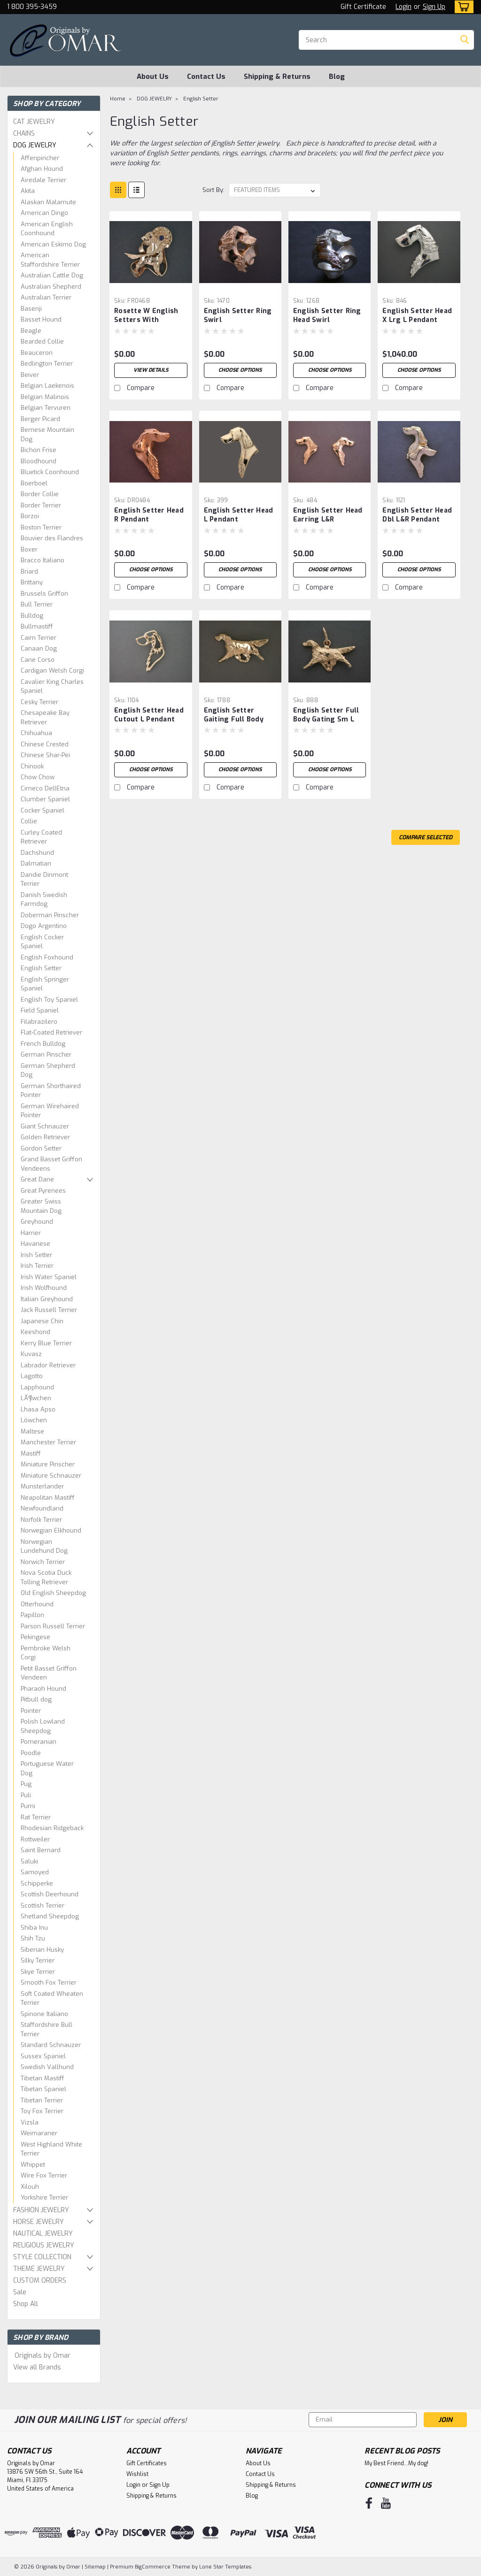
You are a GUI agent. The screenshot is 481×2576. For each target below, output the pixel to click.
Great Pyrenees (43, 1191)
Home (117, 98)
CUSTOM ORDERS (39, 2280)
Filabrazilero (39, 1022)
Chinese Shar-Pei (45, 755)
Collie (29, 821)
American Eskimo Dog (53, 244)
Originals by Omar (42, 2355)
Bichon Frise (38, 450)
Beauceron (37, 353)
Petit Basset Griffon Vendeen (49, 1673)
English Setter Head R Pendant (149, 515)
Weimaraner (39, 2133)
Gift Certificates (146, 2463)
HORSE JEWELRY (38, 2221)
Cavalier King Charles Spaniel (52, 686)
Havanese (35, 1244)
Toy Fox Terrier (42, 2111)
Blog (337, 76)
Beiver (30, 375)
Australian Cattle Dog (52, 275)
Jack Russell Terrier (49, 1310)
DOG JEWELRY (34, 145)
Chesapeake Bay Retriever (45, 717)
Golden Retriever (45, 1137)
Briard (29, 571)
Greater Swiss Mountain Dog (41, 1206)
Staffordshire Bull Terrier (46, 2029)
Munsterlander (42, 1486)
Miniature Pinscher (48, 1464)
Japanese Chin (42, 1321)
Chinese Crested (45, 744)
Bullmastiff (37, 626)
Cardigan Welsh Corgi (52, 671)
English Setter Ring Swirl (238, 315)
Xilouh (30, 2187)
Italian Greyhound (47, 1299)
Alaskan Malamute (48, 202)
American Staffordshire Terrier (50, 259)
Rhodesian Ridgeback (52, 1828)
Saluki (29, 1861)
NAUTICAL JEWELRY (43, 2233)
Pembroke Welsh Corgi (45, 1653)
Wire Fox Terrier (44, 2175)
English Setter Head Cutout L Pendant (149, 715)
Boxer (29, 549)
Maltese (32, 1431)
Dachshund (37, 853)
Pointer (31, 1711)
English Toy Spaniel (49, 1000)
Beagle (31, 331)
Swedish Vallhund (47, 2067)
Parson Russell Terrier (53, 1626)
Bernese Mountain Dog (47, 434)
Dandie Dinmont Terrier (44, 879)
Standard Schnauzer (51, 2045)
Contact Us (206, 76)
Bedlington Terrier (47, 364)
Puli (26, 1795)
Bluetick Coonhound (50, 472)
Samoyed (35, 1872)
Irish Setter (36, 1255)
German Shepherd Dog (48, 1070)
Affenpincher (40, 158)
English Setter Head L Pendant (238, 515)
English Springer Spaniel (45, 984)
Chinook (32, 766)
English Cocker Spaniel (42, 942)
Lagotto (32, 1376)
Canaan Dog (39, 648)
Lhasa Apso (38, 1409)
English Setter (41, 968)
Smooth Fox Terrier (49, 1982)
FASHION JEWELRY (41, 2210)
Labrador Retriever (48, 1365)
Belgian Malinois (45, 397)
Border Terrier (41, 505)
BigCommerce (153, 2566)
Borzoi (30, 516)
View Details (150, 370)
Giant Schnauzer (45, 1126)
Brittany (32, 582)
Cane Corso (37, 660)
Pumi (28, 1806)
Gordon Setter (41, 1148)
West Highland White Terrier (51, 2149)
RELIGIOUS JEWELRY (43, 2245)
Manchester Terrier (48, 1442)
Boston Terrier (41, 527)
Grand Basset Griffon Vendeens (51, 1164)
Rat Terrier (36, 1817)
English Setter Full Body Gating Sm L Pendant (326, 715)
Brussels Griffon (44, 594)
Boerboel (34, 483)
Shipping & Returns (277, 76)
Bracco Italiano (42, 560)
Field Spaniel (40, 1010)
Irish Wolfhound (44, 1288)
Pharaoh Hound (43, 1689)
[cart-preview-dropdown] (462, 6)
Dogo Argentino (44, 926)
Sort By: (213, 190)
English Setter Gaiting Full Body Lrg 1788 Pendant (234, 715)
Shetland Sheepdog (50, 1916)
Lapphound (37, 1387)
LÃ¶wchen (36, 1398)
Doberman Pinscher (50, 915)
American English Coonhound (47, 229)
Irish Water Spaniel (49, 1277)
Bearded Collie (42, 341)
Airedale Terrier (43, 180)
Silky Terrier (37, 1960)
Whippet (33, 2165)
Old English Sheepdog (53, 1593)
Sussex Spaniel (43, 2056)
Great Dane (37, 1179)
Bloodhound (38, 461)
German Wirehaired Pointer (50, 1110)
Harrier (31, 1233)
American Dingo (44, 213)
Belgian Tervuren (45, 408)
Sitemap (95, 2566)
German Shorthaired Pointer (51, 1090)
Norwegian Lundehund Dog (44, 1546)
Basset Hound (41, 319)
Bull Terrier (37, 604)
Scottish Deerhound (49, 1894)
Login (403, 6)
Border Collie (40, 494)
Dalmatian (36, 863)
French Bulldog (43, 1044)
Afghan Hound (42, 169)
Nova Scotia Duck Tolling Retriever (46, 1577)
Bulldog (32, 616)
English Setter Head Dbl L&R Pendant (417, 515)
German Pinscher (46, 1054)
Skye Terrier (38, 1972)
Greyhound (37, 1222)
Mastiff (31, 1453)
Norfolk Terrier (41, 1520)
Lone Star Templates (225, 2566)
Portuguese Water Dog (47, 1768)
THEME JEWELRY (39, 2268)
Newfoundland (42, 1508)
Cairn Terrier (38, 638)
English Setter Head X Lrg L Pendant (417, 315)
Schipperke (37, 1883)
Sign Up (434, 6)
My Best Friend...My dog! (396, 2463)
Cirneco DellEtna (45, 788)
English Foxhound (47, 957)
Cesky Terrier (39, 702)
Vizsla (30, 2122)
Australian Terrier (46, 297)
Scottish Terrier (42, 1905)
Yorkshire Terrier (44, 2197)
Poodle (31, 1753)
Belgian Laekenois (47, 386)
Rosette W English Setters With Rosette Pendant (146, 316)
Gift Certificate (363, 6)
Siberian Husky (42, 1950)
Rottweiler (35, 1839)
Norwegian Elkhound (51, 1530)
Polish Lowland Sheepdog (43, 1726)
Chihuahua (36, 733)
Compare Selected (425, 837)
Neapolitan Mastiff (48, 1498)
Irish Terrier (37, 1266)
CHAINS (24, 133)
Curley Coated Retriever (41, 837)
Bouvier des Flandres (52, 538)
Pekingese (35, 1637)
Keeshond (35, 1332)
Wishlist (137, 2474)
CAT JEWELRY (34, 121)
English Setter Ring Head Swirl (327, 315)
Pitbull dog (36, 1699)
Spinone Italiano (44, 2014)
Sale (19, 2292)
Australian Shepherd (51, 287)
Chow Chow (37, 777)
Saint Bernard (41, 1850)
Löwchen (34, 1420)
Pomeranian (38, 1742)
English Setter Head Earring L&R (328, 515)
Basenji (31, 309)
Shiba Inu (34, 1928)
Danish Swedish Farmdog (44, 899)
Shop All (25, 2304)
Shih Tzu (33, 1938)
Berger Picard (40, 419)
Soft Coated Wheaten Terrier (52, 1998)
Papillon (32, 1615)
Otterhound (37, 1604)
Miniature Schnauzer (51, 1476)
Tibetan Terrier (42, 2100)
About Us (153, 76)
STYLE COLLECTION (42, 2257)
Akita (28, 191)
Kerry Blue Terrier (46, 1343)
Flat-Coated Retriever (51, 1032)
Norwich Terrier (43, 1562)
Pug (26, 1784)
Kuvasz (31, 1354)
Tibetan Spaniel (43, 2089)
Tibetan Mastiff (42, 2078)
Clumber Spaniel (45, 799)
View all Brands (37, 2367)
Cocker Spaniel (42, 810)
